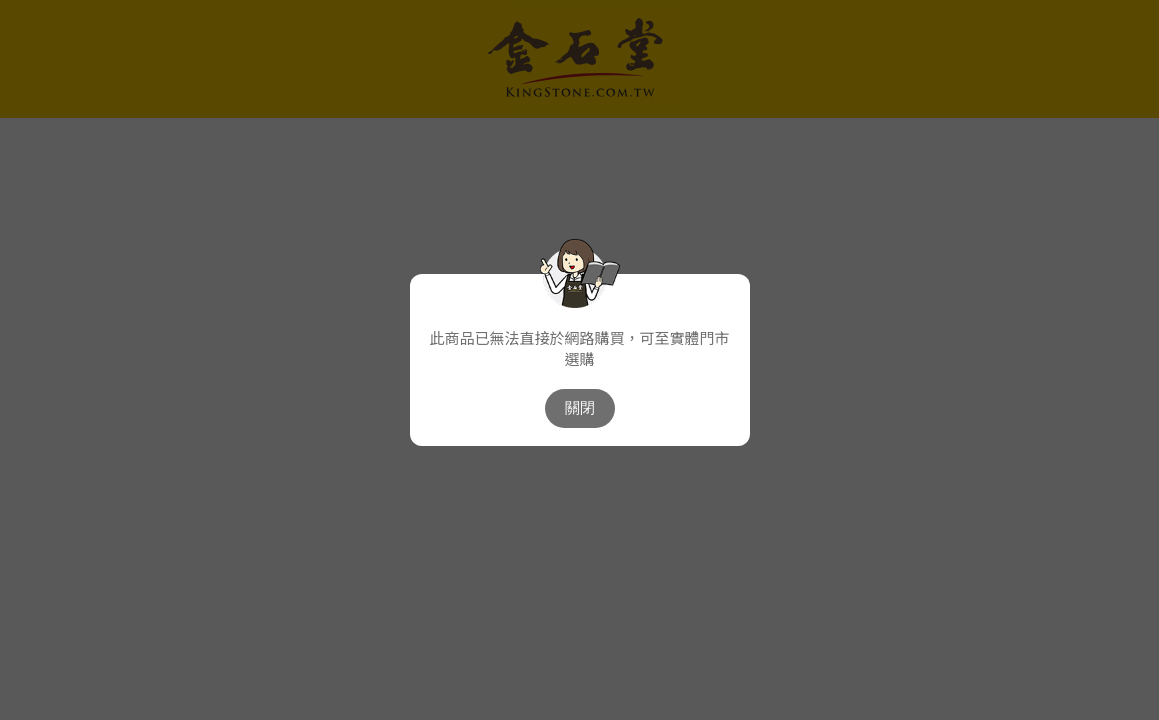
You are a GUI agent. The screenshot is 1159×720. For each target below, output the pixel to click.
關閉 (580, 407)
